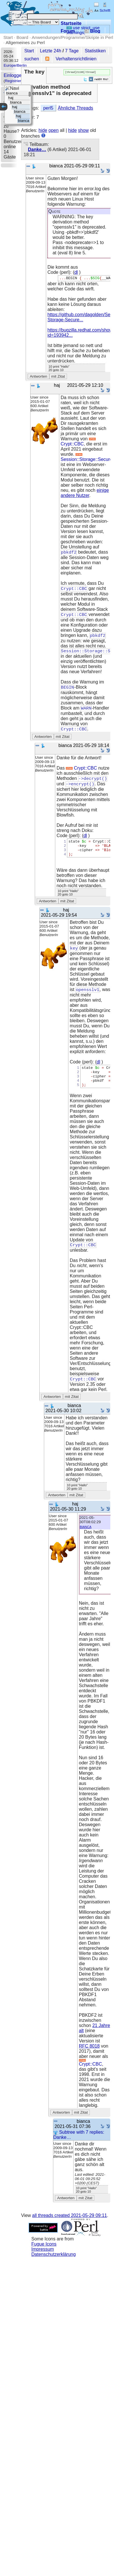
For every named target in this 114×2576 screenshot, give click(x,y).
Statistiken (95, 50)
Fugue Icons (43, 2257)
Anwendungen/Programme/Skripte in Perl (72, 37)
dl (76, 272)
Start (8, 37)
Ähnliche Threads (75, 108)
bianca (85, 1540)
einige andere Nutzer (85, 494)
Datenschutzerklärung (53, 2268)
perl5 (48, 108)
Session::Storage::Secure (86, 459)
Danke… (37, 150)
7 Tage (72, 50)
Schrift (102, 10)
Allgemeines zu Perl (25, 42)
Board (22, 37)
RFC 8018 (89, 2059)
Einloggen (14, 75)
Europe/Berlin (15, 65)
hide (42, 130)
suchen (31, 58)
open (53, 130)
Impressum (42, 2262)
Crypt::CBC (79, 443)
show (83, 130)
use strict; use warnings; (83, 30)
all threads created (69, 2229)
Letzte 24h (50, 50)
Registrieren (15, 81)
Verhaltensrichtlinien (76, 58)
